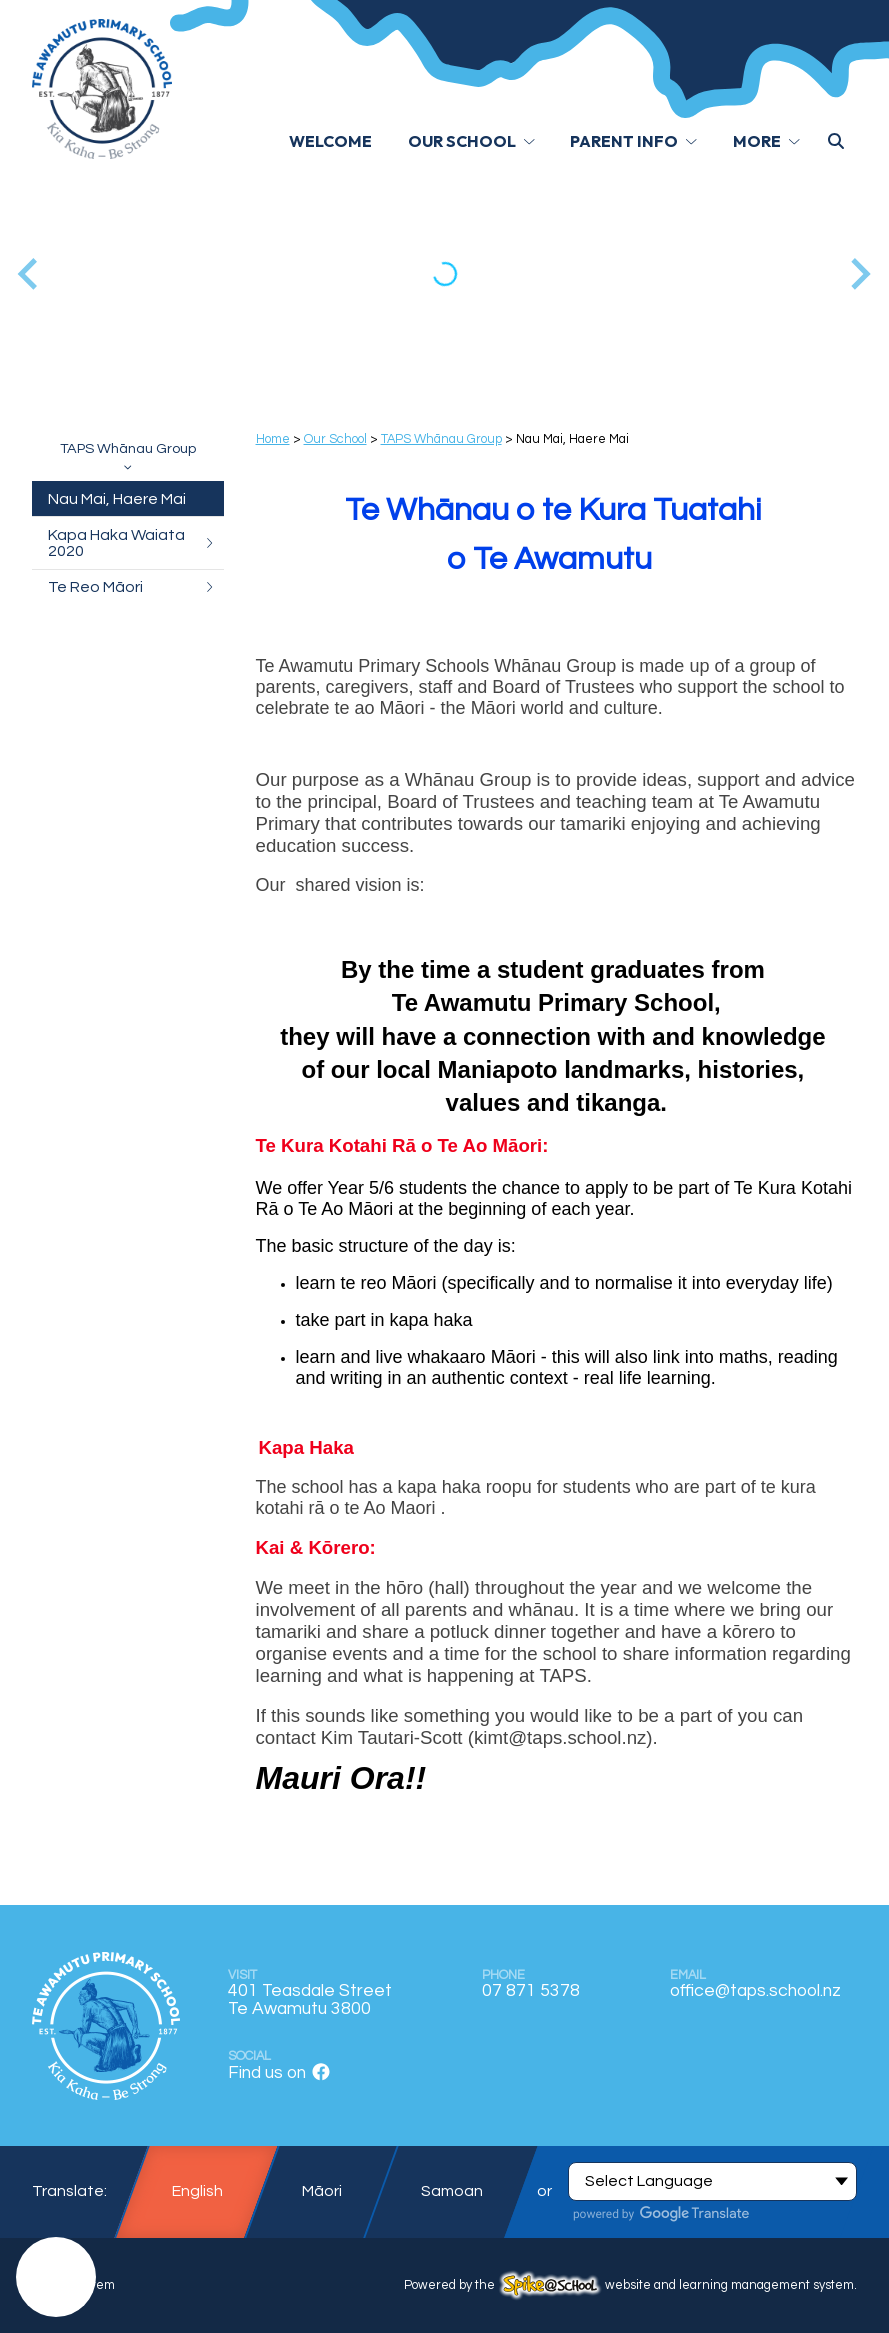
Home (273, 439)
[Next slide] (858, 273)
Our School (335, 439)
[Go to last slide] (29, 273)
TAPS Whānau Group (128, 455)
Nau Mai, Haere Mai (117, 499)
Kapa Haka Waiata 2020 (132, 543)
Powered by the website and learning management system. (630, 2285)
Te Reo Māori (132, 587)
